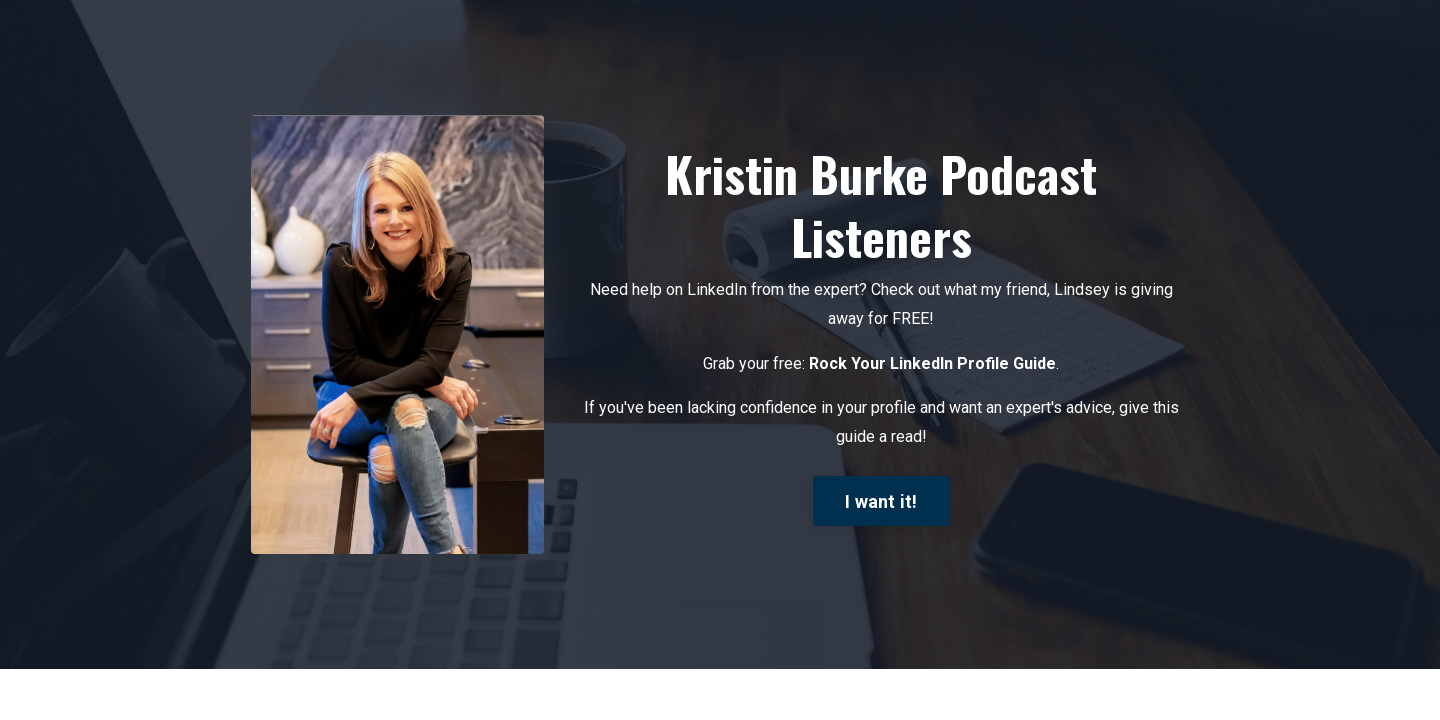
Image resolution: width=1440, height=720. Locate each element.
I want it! (881, 501)
